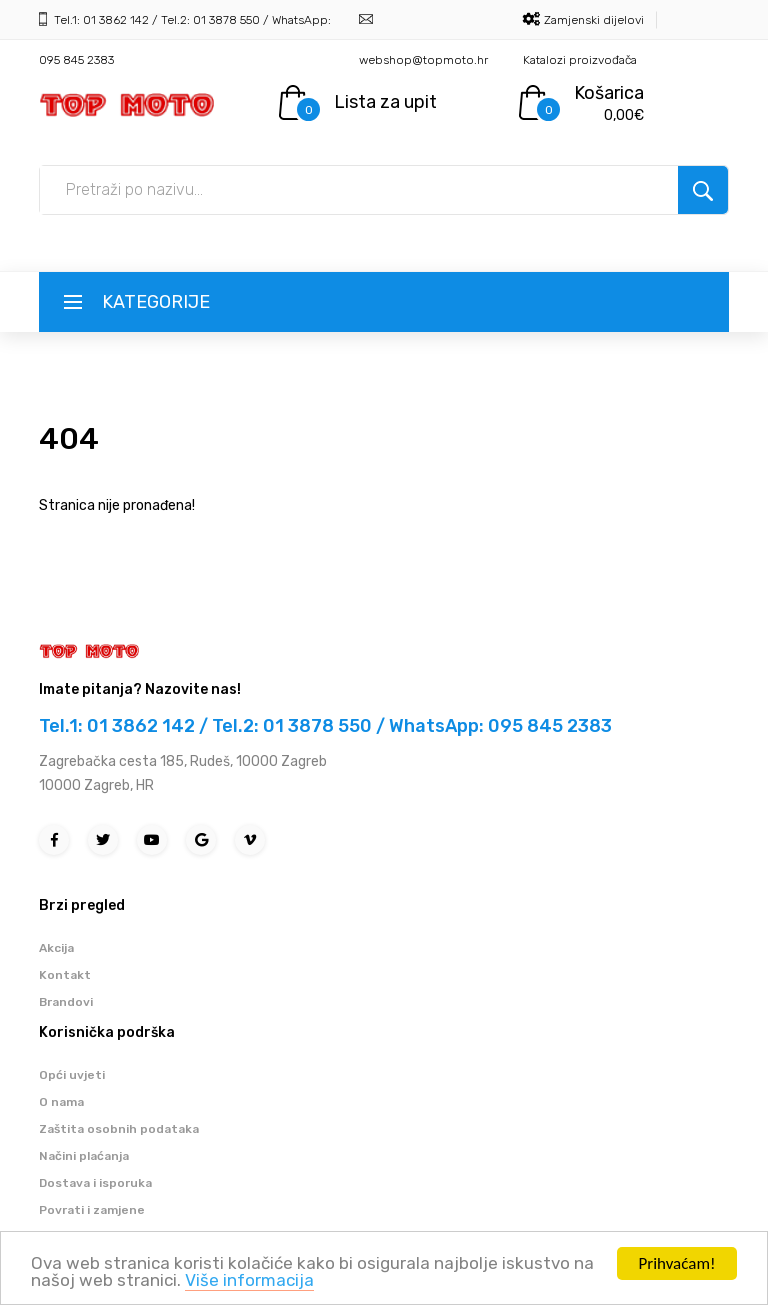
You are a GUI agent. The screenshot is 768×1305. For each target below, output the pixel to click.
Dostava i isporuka (95, 1183)
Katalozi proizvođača (580, 60)
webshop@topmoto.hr (423, 60)
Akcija (56, 948)
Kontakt (65, 975)
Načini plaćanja (84, 1156)
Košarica (609, 93)
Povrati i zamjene (92, 1210)
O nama (61, 1102)
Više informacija (249, 1282)
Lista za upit (385, 102)
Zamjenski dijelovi (594, 20)
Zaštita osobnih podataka (119, 1129)
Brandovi (66, 1002)
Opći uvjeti (72, 1075)
